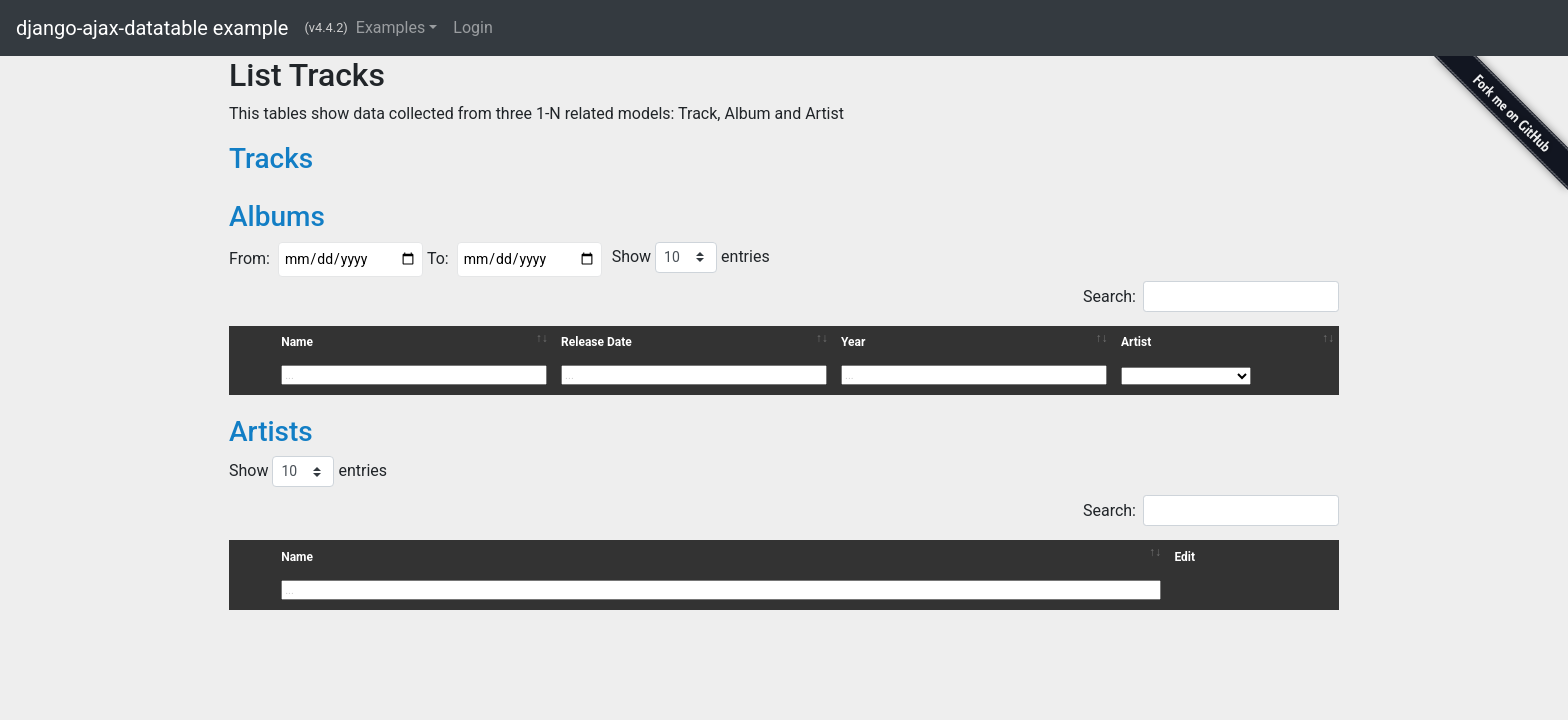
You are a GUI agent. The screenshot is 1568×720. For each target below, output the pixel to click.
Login (472, 27)
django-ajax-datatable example (152, 28)
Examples (390, 27)
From (247, 258)
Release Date (596, 342)
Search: (1211, 296)
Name (297, 342)
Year (853, 342)
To (436, 258)
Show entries (691, 257)
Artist (1136, 342)
